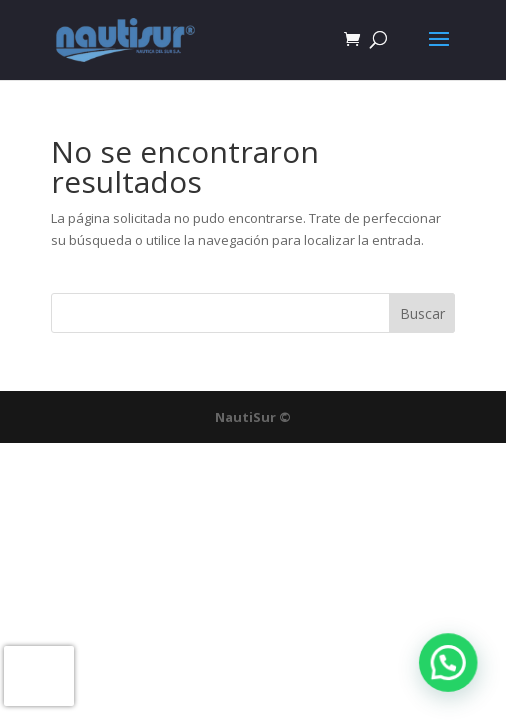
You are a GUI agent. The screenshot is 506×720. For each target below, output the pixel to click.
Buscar (422, 313)
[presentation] (39, 676)
